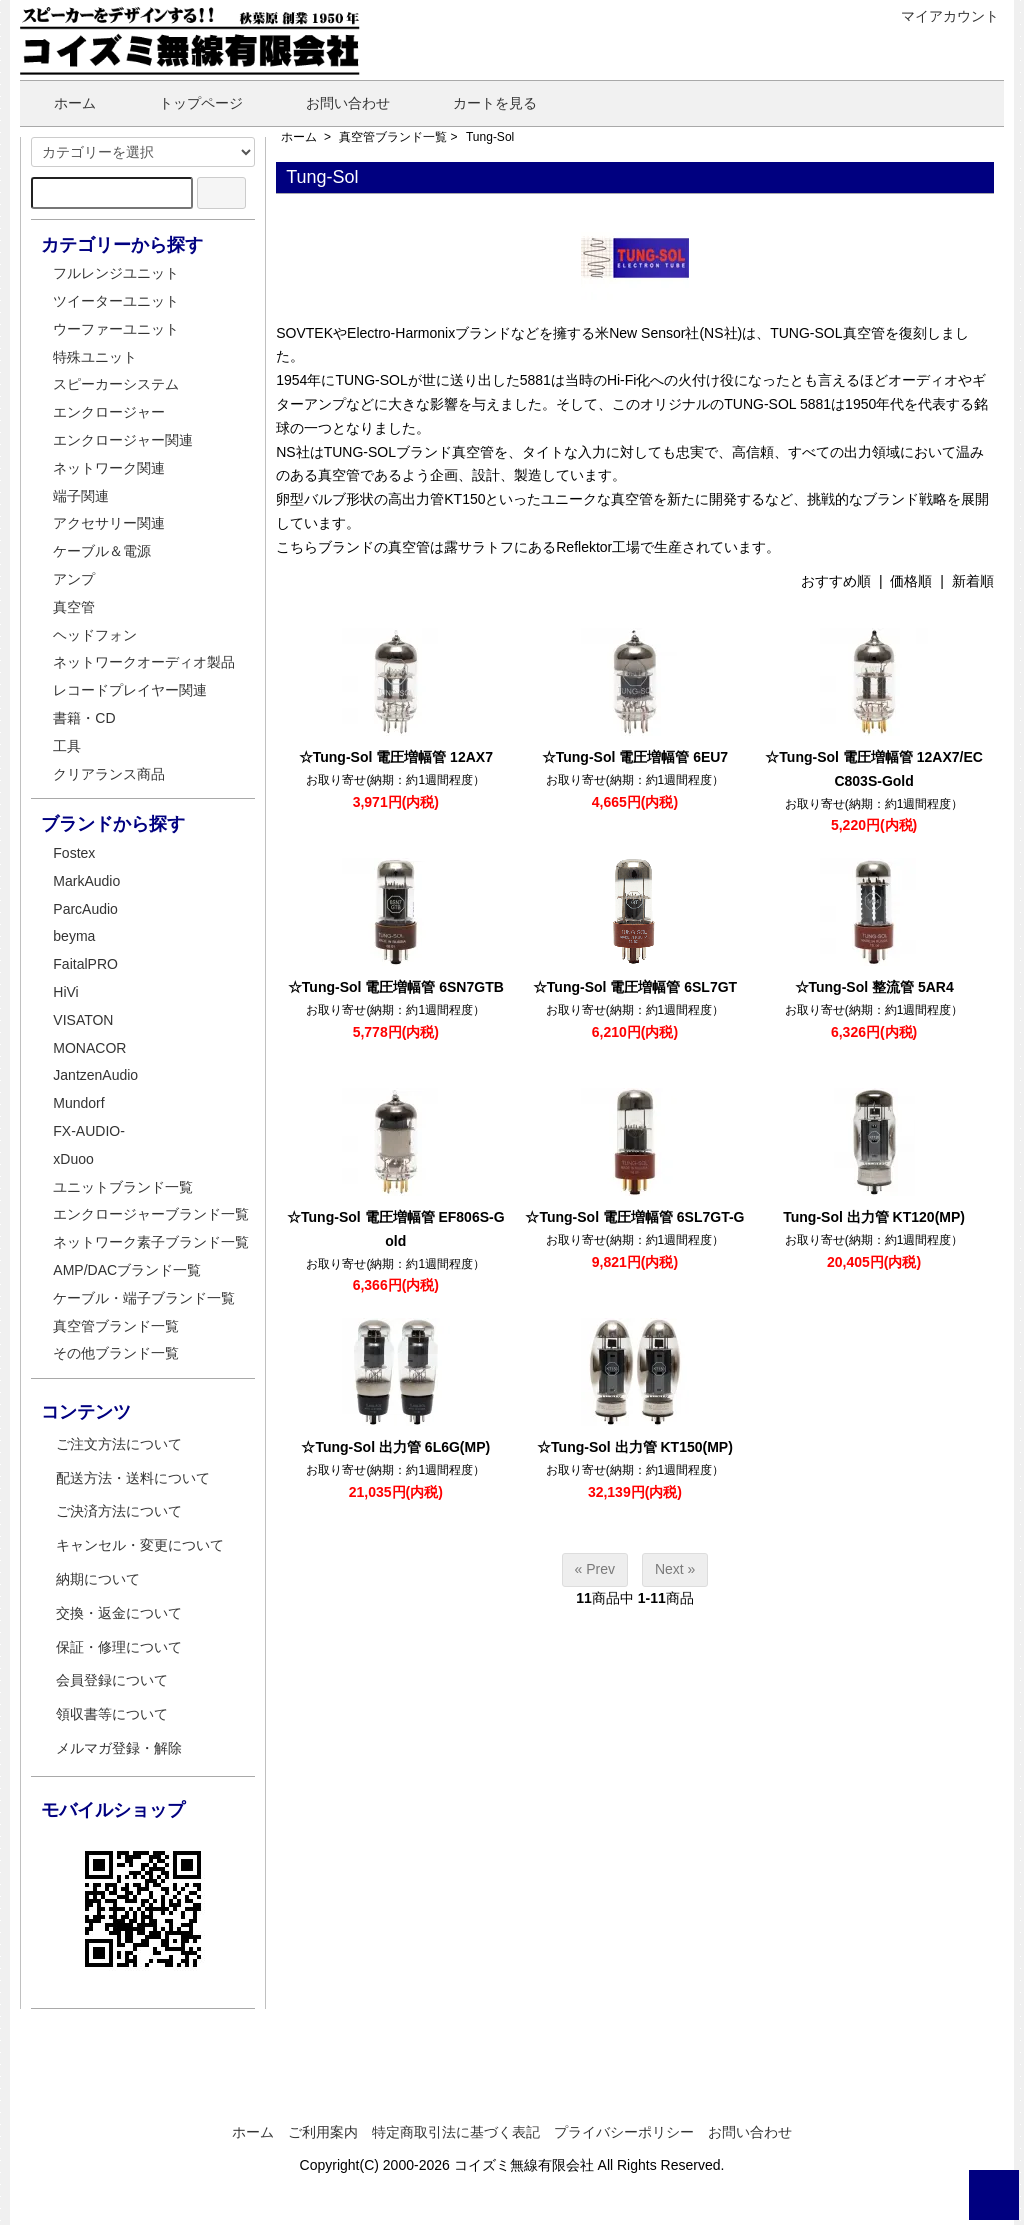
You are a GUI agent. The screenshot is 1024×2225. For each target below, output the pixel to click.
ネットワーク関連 (109, 468)
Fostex (74, 853)
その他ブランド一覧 (116, 1353)
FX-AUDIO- (89, 1131)
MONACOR (89, 1048)
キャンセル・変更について (140, 1545)
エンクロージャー (109, 412)
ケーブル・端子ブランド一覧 (144, 1298)
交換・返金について (119, 1613)
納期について (98, 1579)
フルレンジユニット (116, 273)
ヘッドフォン (95, 635)
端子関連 (81, 496)
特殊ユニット (95, 357)
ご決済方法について (119, 1511)
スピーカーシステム (116, 384)
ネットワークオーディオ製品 (144, 662)
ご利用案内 (323, 2132)
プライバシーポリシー (624, 2132)
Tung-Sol (490, 137)
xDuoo (73, 1159)
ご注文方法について (119, 1444)
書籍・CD (84, 718)
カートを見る (480, 103)
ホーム (60, 103)
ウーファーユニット (116, 329)
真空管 (74, 607)
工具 (67, 746)
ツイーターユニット (116, 301)
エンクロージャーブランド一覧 (151, 1214)
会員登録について (112, 1680)
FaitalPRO (85, 964)
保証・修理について (119, 1647)
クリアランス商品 (109, 774)
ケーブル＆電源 (102, 551)
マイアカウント (939, 16)
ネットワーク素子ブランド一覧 (151, 1242)
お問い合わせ (333, 103)
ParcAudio (85, 909)
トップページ (186, 103)
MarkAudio (86, 881)
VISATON (83, 1020)
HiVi (65, 992)
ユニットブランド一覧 (123, 1187)
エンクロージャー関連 (123, 440)
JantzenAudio (95, 1075)
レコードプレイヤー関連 (130, 690)
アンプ (74, 579)
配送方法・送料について (133, 1478)
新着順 (973, 581)
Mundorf (78, 1103)
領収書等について (112, 1714)
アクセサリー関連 (109, 523)
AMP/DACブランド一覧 (127, 1270)
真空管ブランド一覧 (393, 137)
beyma (74, 936)
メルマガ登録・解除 (119, 1748)
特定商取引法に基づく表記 (456, 2132)
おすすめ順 (836, 581)
